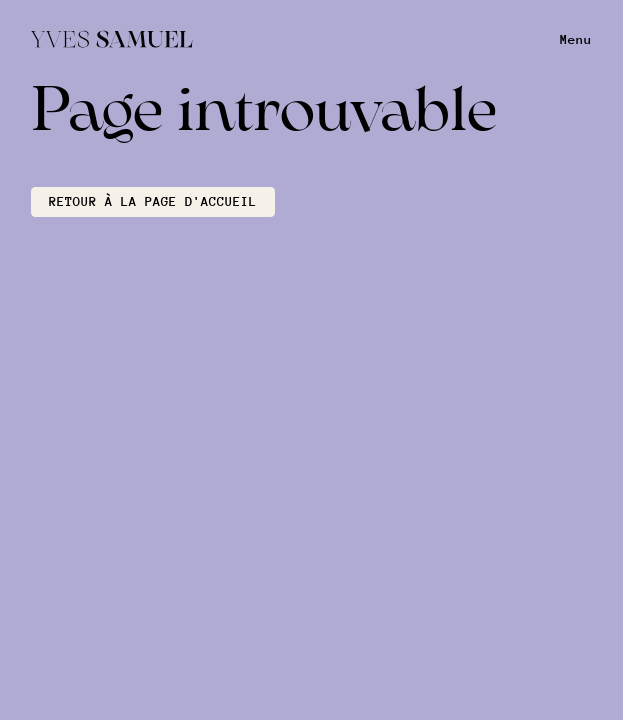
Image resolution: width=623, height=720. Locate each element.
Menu (576, 39)
